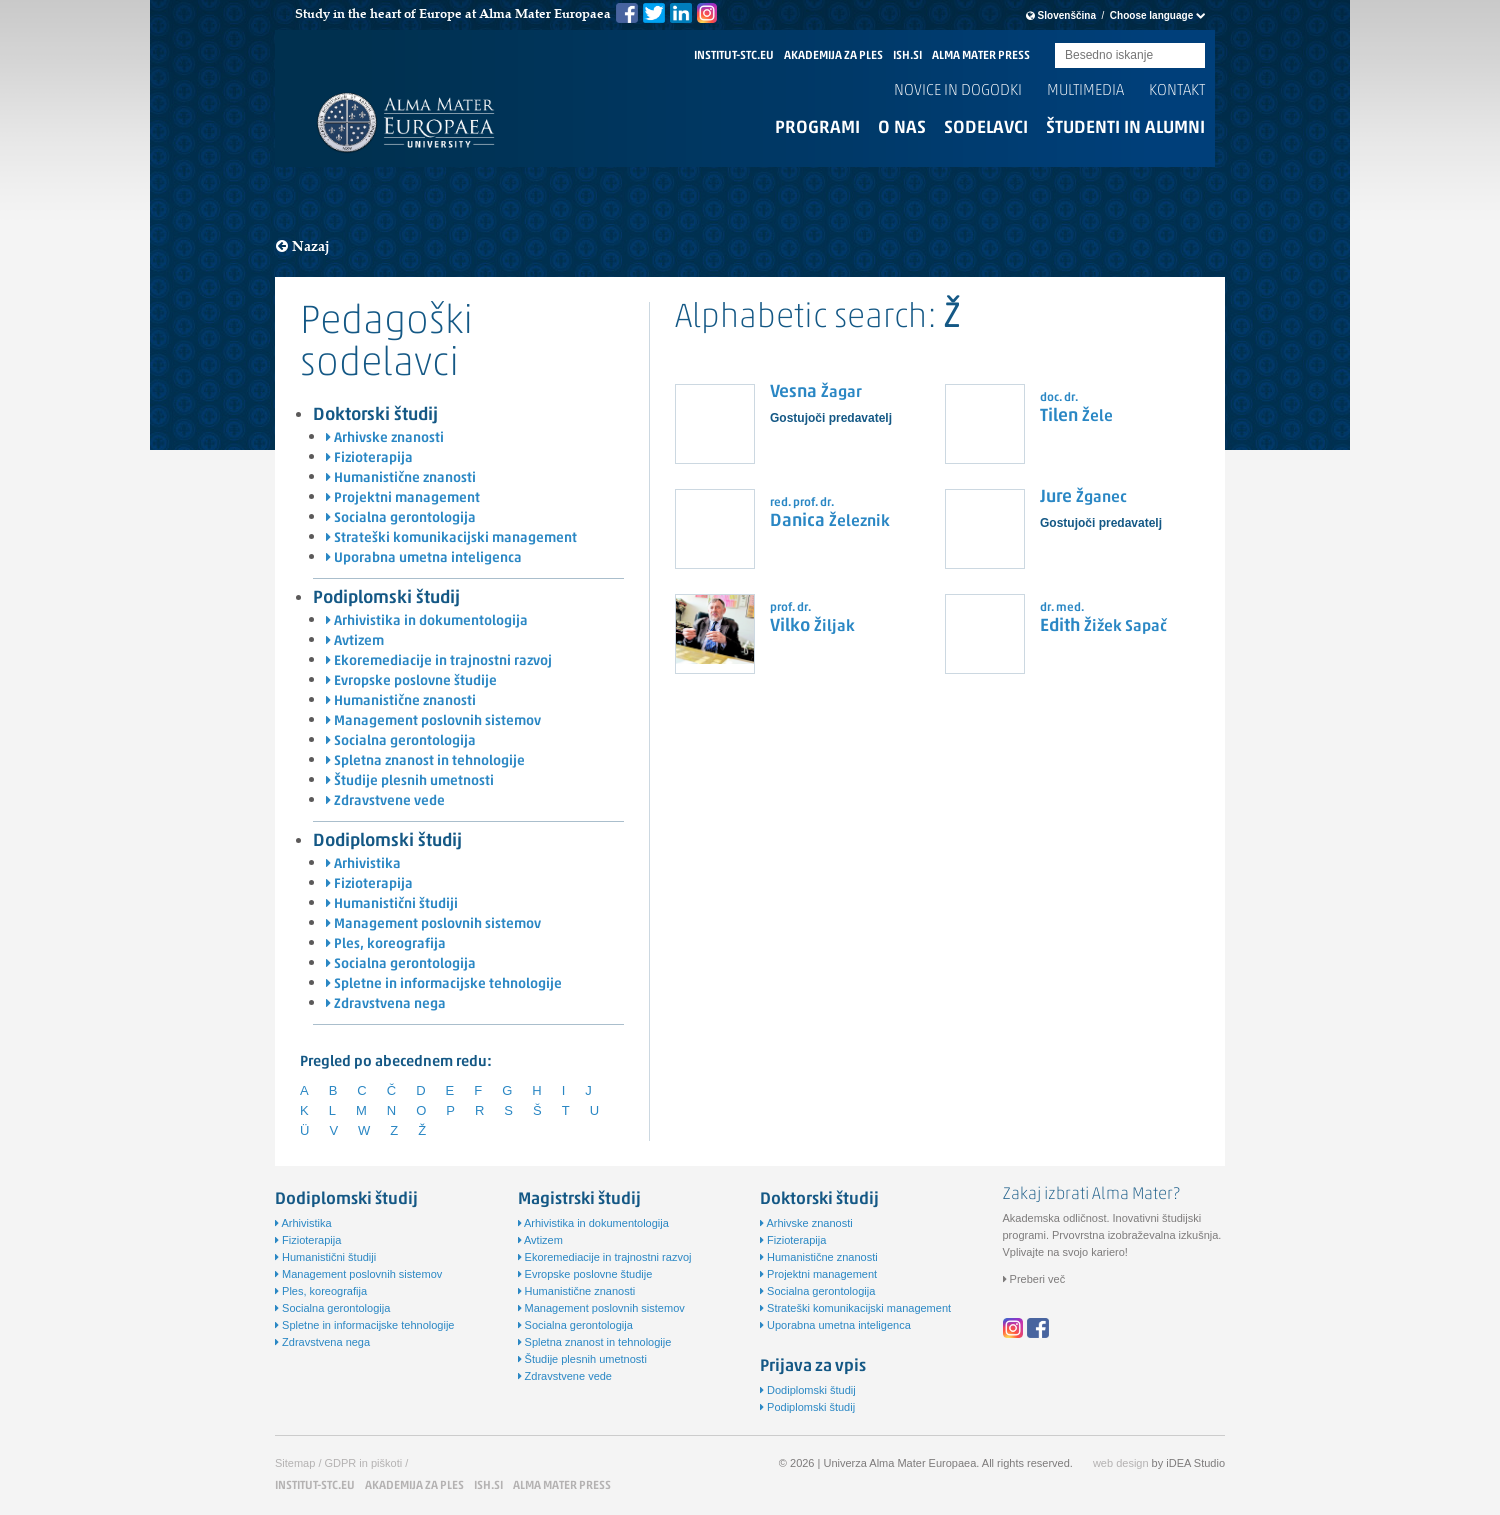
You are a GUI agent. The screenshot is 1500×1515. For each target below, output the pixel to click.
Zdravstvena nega (386, 1004)
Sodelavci (986, 128)
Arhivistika (363, 864)
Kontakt (1177, 91)
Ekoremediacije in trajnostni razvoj (439, 661)
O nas (902, 128)
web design (1121, 1463)
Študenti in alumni (1125, 128)
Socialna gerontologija (401, 518)
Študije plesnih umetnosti (410, 781)
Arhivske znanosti (385, 438)
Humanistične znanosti (401, 478)
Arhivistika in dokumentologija (427, 621)
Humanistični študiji (392, 904)
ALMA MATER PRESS (981, 56)
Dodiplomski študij (387, 841)
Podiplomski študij (386, 598)
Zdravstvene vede (385, 801)
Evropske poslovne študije (411, 681)
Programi (817, 128)
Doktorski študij (375, 415)
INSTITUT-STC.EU (734, 56)
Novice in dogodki (958, 91)
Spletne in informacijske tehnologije (444, 984)
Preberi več (1034, 1279)
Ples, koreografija (386, 944)
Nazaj (303, 246)
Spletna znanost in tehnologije (425, 761)
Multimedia (1085, 91)
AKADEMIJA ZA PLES (833, 56)
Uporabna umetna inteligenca (424, 558)
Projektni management (403, 498)
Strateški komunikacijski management (451, 538)
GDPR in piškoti (364, 1463)
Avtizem (355, 641)
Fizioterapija (369, 458)
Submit (1190, 56)
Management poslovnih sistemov (433, 721)
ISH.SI (907, 56)
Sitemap (295, 1463)
